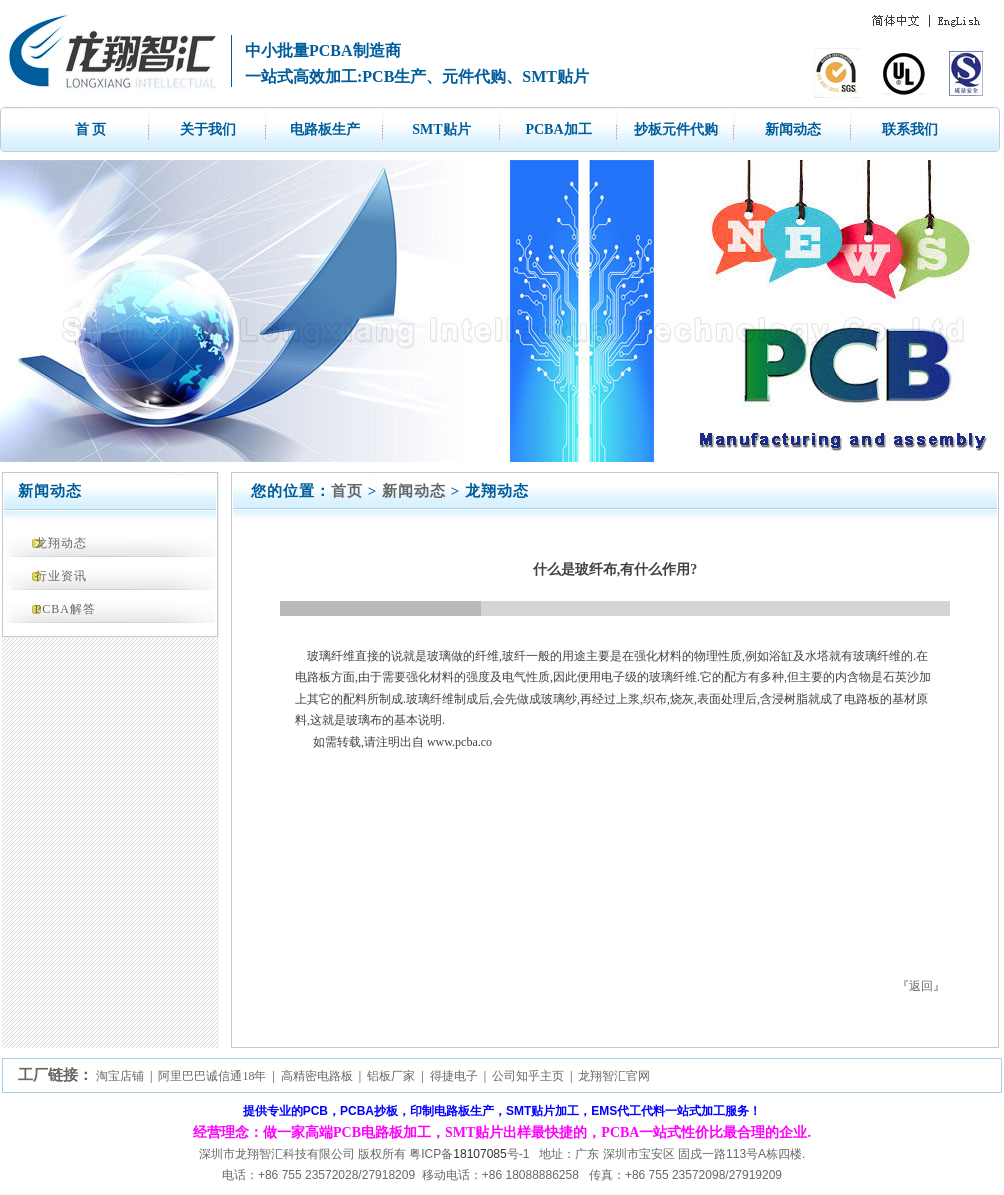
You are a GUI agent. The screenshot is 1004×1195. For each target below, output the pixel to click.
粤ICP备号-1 (469, 1154)
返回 (921, 986)
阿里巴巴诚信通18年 (212, 1076)
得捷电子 (454, 1076)
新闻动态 (793, 129)
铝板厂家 (391, 1076)
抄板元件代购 (676, 129)
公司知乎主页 (528, 1076)
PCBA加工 (558, 129)
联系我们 (910, 129)
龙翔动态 (61, 543)
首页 (347, 491)
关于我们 (208, 129)
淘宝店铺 (120, 1076)
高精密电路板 (317, 1076)
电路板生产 (325, 129)
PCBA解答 (65, 609)
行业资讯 (61, 576)
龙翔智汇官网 (614, 1076)
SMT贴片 (441, 129)
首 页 (91, 129)
